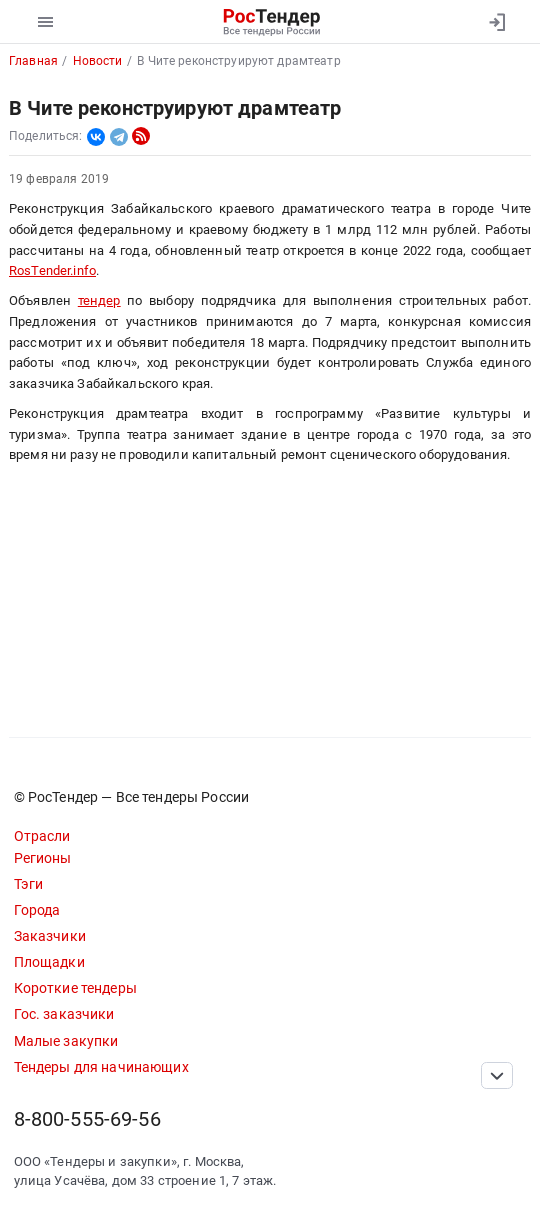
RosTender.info (52, 270)
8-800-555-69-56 (87, 1119)
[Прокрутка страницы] (497, 1075)
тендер (99, 300)
